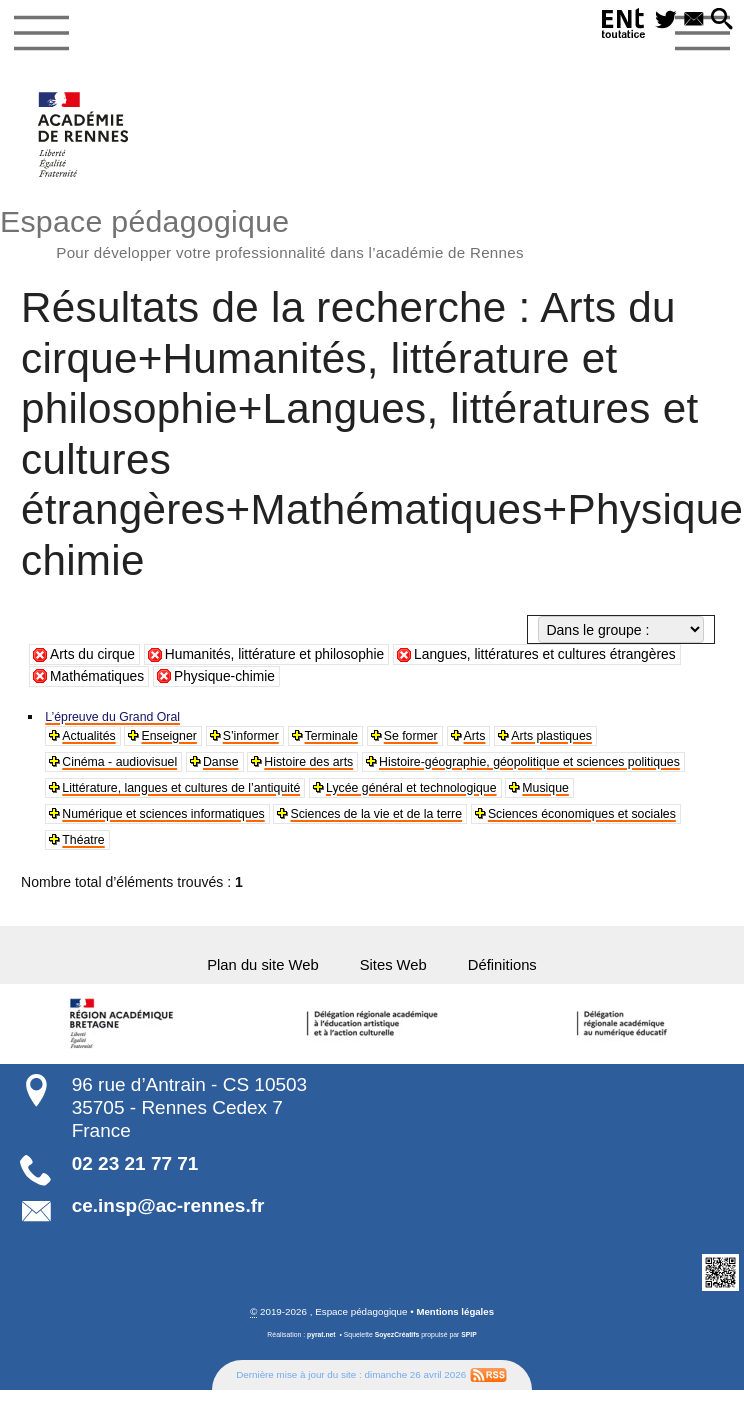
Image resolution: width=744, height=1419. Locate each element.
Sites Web (396, 979)
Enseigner (181, 739)
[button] (720, 22)
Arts (515, 739)
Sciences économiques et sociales (392, 851)
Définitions (512, 979)
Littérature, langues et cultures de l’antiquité (568, 795)
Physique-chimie (227, 678)
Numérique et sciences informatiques (477, 823)
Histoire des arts (336, 767)
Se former (446, 739)
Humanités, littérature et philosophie (279, 656)
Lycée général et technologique (160, 823)
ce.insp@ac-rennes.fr (168, 1223)
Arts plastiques (600, 739)
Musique (309, 823)
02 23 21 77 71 (135, 1180)
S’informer (271, 739)
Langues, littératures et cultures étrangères (554, 656)
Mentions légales (455, 1329)
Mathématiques (98, 678)
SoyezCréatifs (396, 1352)
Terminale (359, 739)
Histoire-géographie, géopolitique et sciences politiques (235, 795)
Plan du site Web (255, 979)
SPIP (470, 1352)
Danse (240, 767)
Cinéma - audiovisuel (128, 767)
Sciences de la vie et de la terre (161, 851)
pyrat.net (320, 1352)
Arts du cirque (93, 656)
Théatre (549, 851)
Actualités (93, 739)
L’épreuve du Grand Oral (123, 718)
